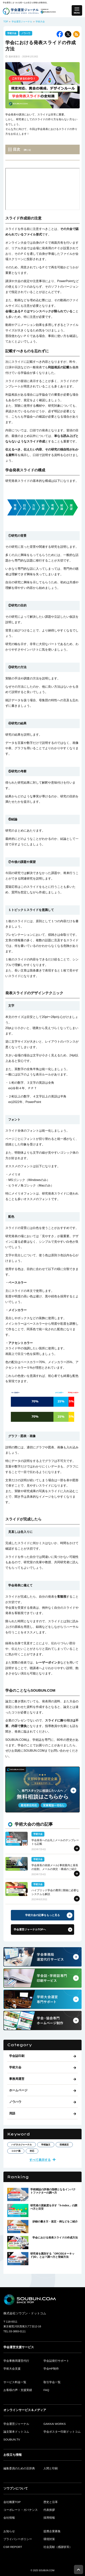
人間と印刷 (50, 2468)
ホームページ (18, 2090)
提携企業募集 (52, 2531)
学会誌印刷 (16, 2055)
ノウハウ (15, 2101)
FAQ (46, 2390)
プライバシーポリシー (17, 2539)
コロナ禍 (15, 2151)
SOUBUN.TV (11, 2439)
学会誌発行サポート (56, 2360)
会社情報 (9, 2517)
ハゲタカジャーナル (21, 2144)
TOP (5, 21)
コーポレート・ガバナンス (20, 2509)
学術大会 (40, 21)
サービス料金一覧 (14, 2382)
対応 (32, 2151)
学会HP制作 (51, 2368)
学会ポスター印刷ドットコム (62, 2431)
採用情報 (49, 2517)
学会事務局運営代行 (16, 2360)
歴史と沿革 (50, 2502)
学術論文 (45, 2144)
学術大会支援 (12, 2368)
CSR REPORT (12, 2546)
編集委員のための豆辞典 (19, 2468)
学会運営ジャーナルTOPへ (30, 1929)
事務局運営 (16, 2078)
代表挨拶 (49, 2509)
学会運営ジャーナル (22, 21)
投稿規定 (64, 2144)
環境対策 (49, 2539)
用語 (12, 2113)
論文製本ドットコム (16, 2431)
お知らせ (9, 2531)
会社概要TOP (12, 2502)
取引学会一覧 (52, 2382)
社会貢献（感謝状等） (57, 2546)
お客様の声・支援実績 (17, 2390)
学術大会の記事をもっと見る (42, 1915)
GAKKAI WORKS (54, 2423)
